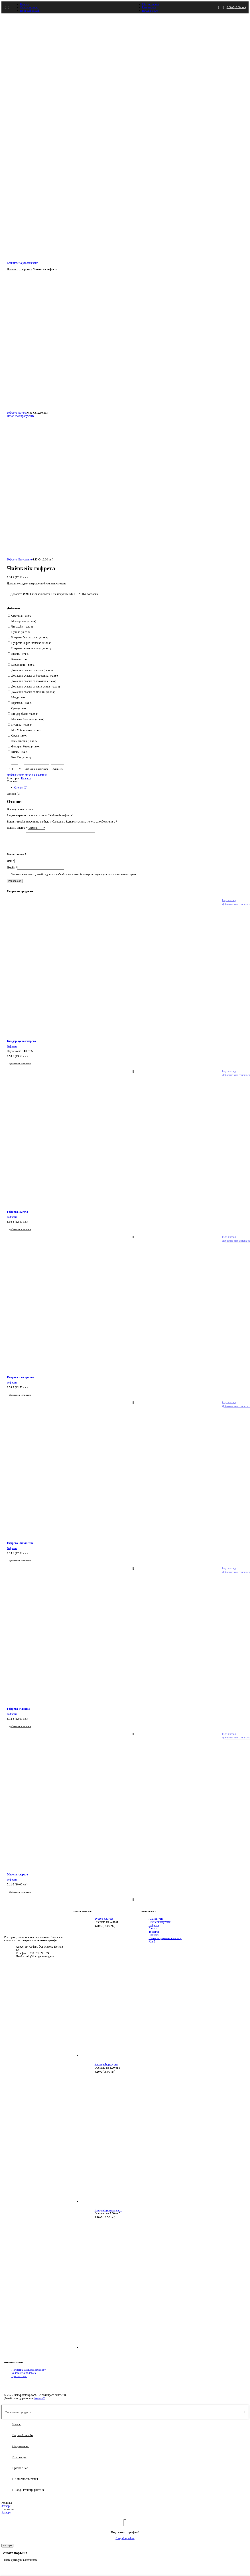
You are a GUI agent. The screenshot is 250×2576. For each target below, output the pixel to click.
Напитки (154, 1946)
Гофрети (12, 1057)
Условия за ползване (23, 2384)
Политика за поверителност (28, 2381)
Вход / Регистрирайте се (29, 2501)
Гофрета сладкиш (18, 1720)
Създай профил (124, 2549)
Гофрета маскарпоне (20, 1388)
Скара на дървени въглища (165, 1949)
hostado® (39, 2409)
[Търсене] (4, 11)
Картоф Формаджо (106, 2075)
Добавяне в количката (36, 776)
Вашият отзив (16, 865)
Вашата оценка (17, 834)
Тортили (154, 1943)
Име (10, 872)
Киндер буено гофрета (21, 1052)
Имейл (12, 878)
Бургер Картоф (104, 1930)
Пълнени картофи (160, 1933)
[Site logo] (125, 21)
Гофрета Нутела (17, 1223)
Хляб (152, 1952)
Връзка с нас (19, 2387)
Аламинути (156, 1930)
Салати (153, 1939)
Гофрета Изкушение (20, 1554)
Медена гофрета (17, 1885)
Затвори (6, 2517)
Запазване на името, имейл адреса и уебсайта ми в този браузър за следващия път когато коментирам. (74, 885)
